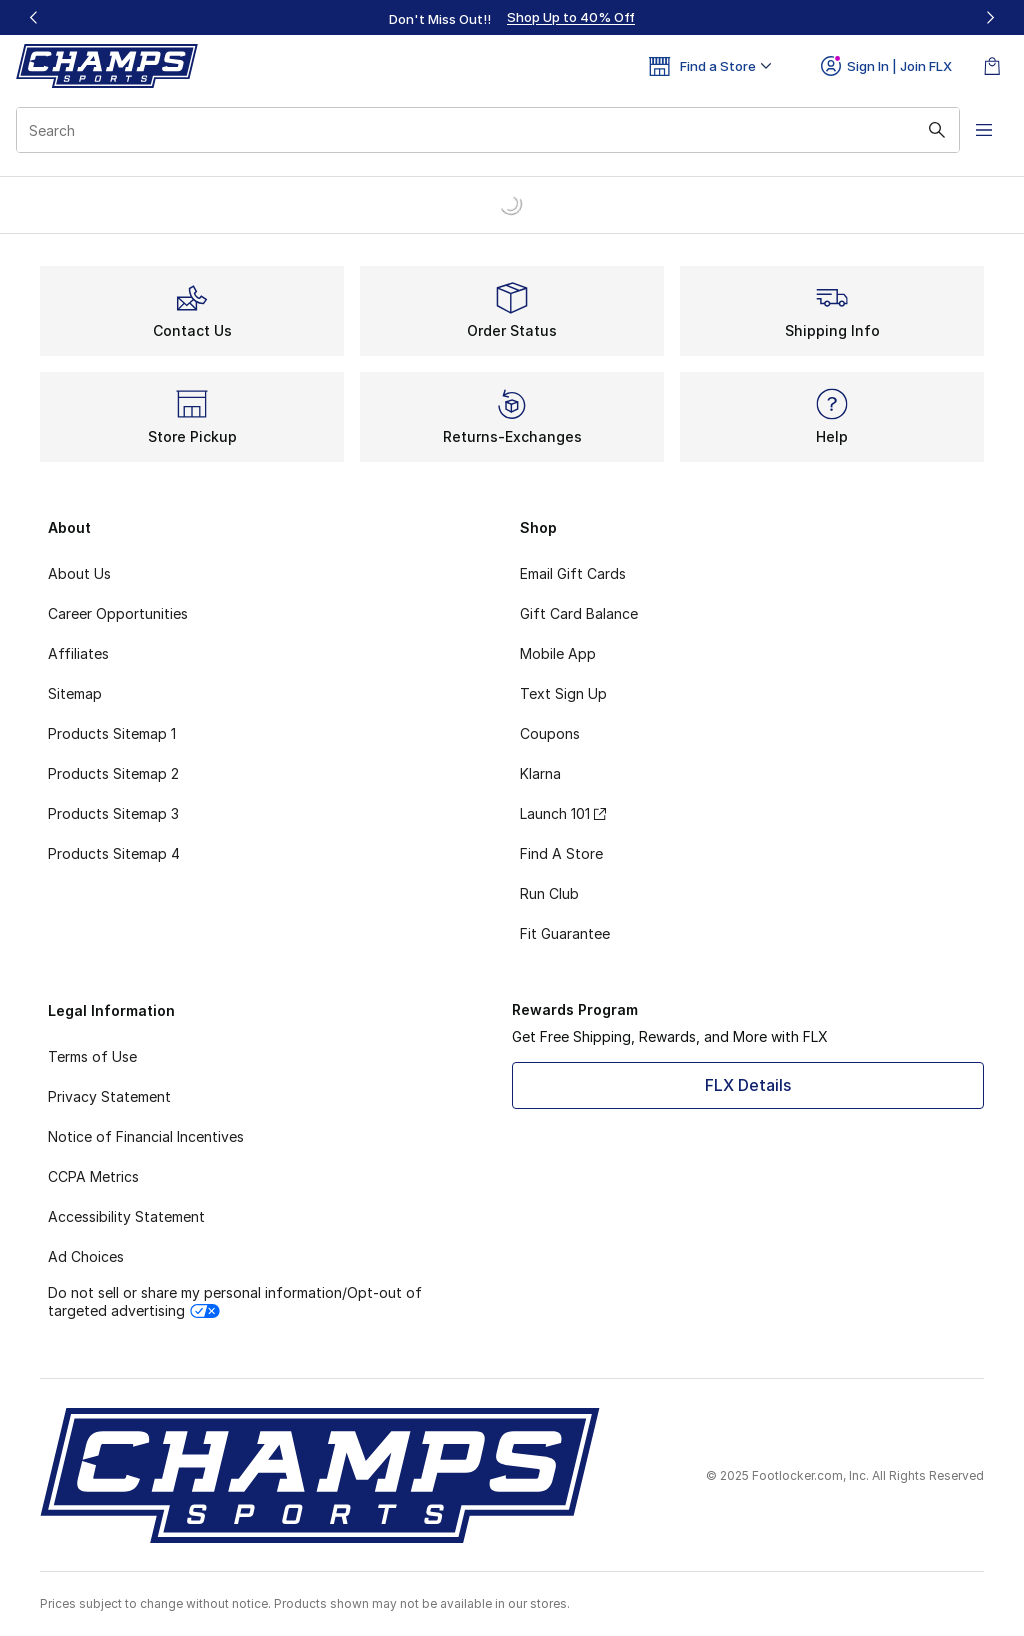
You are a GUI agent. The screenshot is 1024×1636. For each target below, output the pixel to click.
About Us (79, 573)
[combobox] (488, 130)
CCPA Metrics (93, 1176)
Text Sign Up (563, 693)
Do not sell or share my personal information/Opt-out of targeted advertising (235, 1301)
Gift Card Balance (579, 613)
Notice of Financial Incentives (146, 1136)
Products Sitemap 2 (113, 773)
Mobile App (558, 653)
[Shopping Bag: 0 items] (992, 66)
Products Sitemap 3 (113, 813)
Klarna (540, 773)
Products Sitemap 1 (112, 733)
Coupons (550, 733)
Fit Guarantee (565, 933)
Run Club (549, 893)
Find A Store (561, 853)
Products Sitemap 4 (114, 853)
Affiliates (78, 653)
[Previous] (34, 17)
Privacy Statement (109, 1096)
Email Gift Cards (573, 573)
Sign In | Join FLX (886, 66)
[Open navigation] (984, 130)
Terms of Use (92, 1056)
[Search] (488, 130)
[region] (512, 18)
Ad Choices (86, 1256)
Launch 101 (563, 813)
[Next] (990, 17)
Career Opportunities (118, 613)
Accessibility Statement (126, 1216)
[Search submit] (937, 130)
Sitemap (75, 693)
